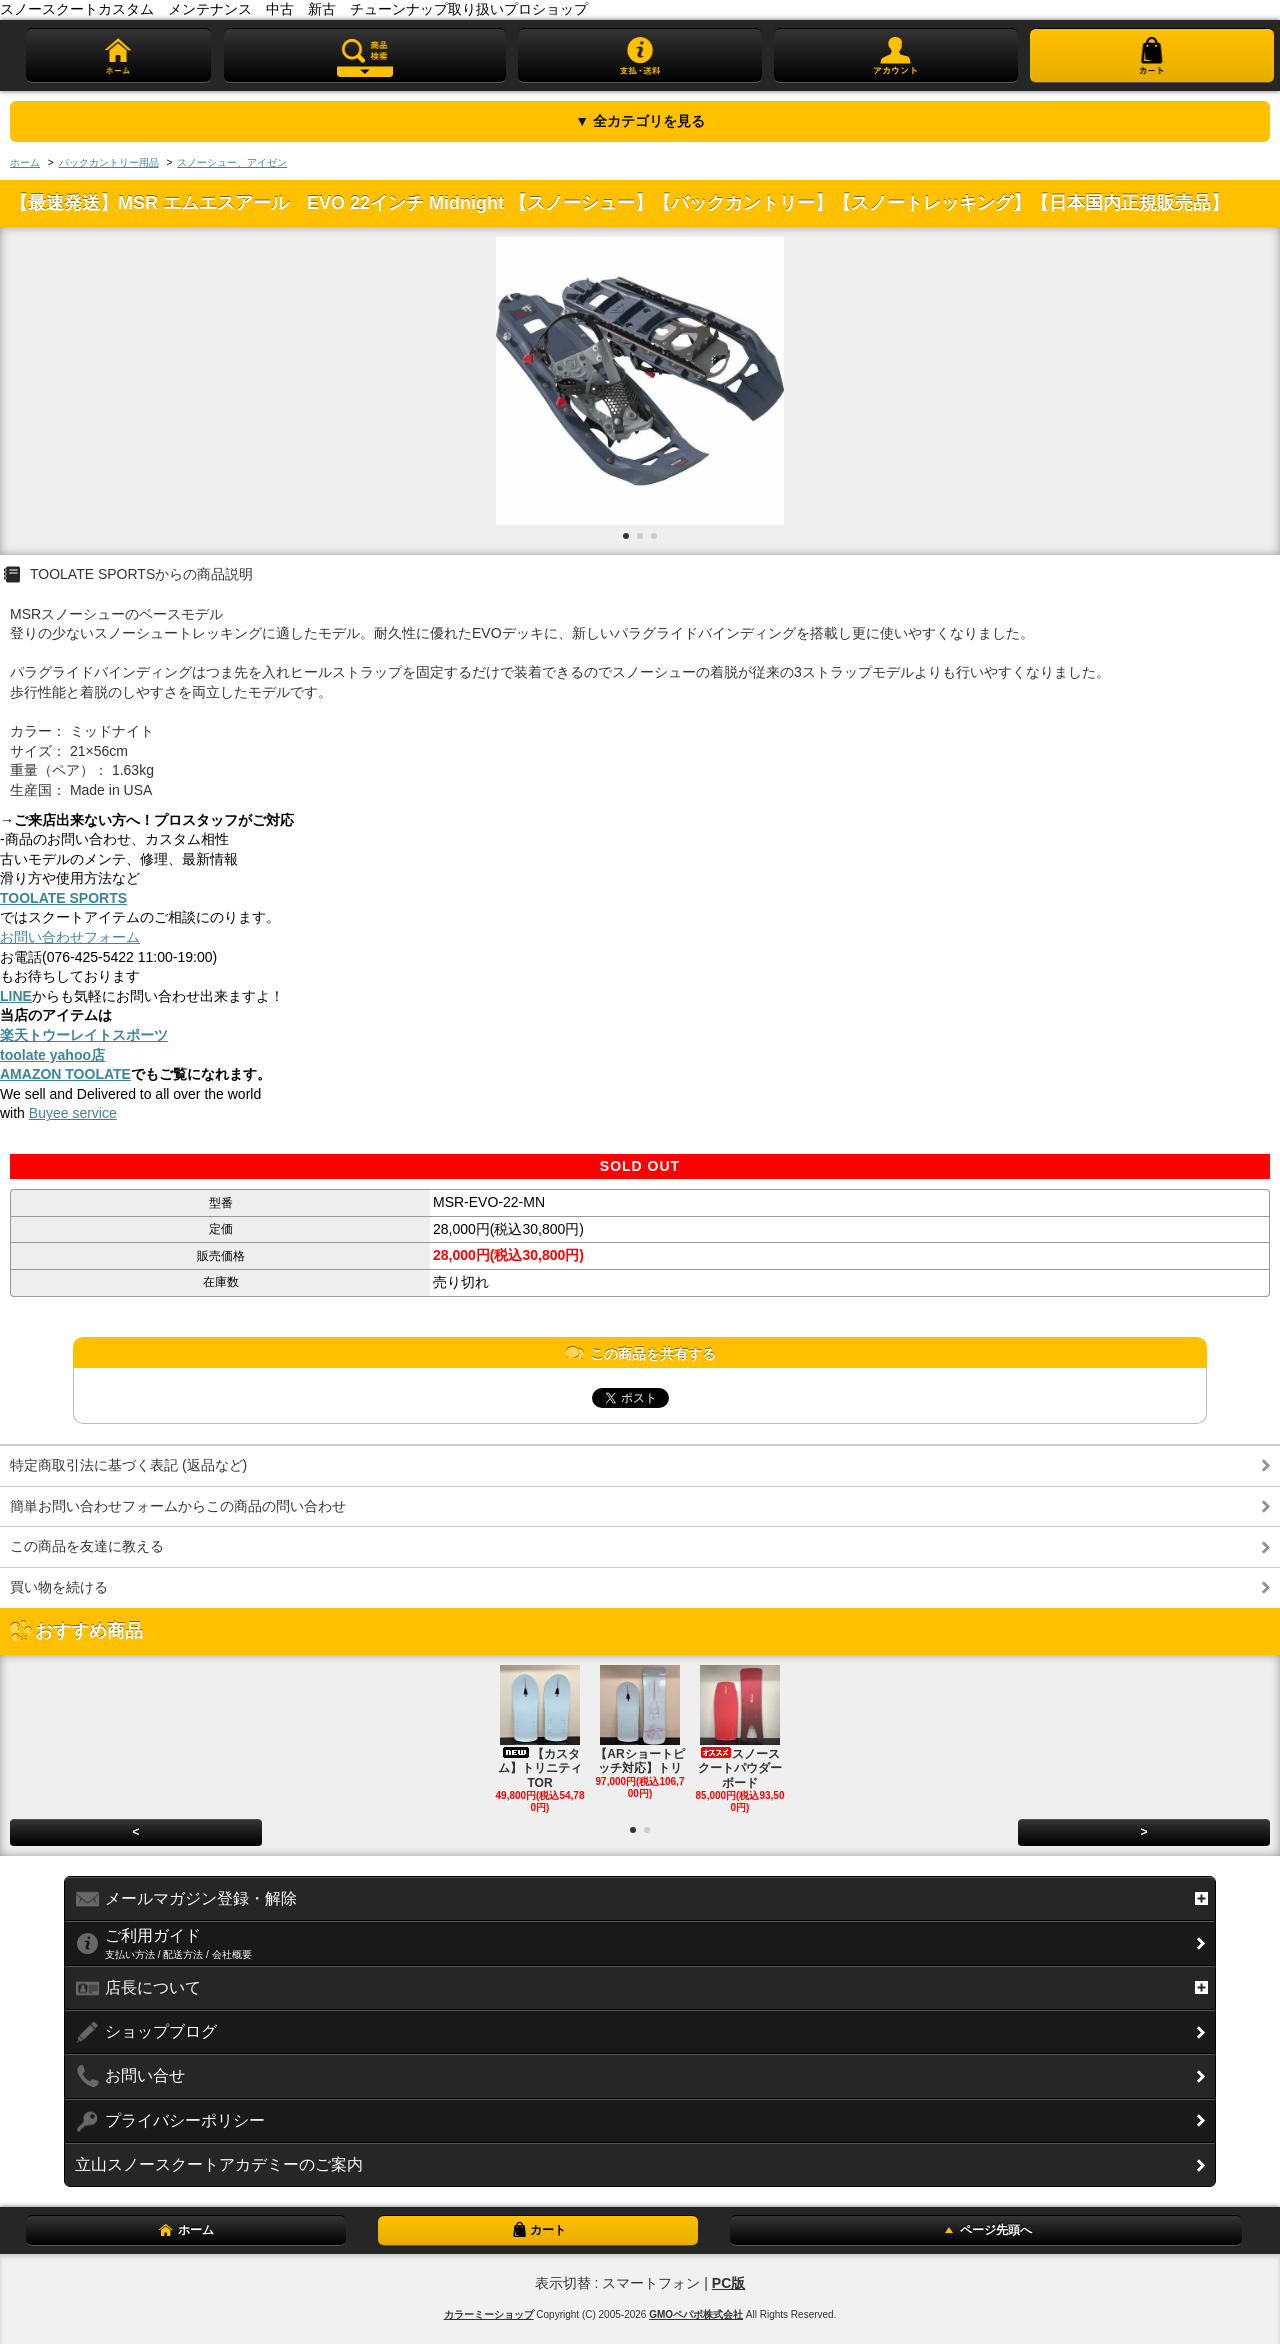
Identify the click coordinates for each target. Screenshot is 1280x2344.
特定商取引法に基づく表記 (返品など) (128, 1465)
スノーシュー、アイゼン (232, 162)
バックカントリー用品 (109, 162)
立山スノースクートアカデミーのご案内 (219, 2164)
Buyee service (73, 1113)
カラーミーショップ (489, 2314)
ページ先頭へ (986, 2230)
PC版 (728, 2283)
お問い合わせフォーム (70, 937)
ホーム (25, 162)
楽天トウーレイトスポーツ (84, 1035)
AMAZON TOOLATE (65, 1074)
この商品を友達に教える (87, 1546)
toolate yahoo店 (52, 1055)
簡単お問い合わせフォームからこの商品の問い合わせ (178, 1506)
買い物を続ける (59, 1587)
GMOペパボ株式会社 (696, 2314)
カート (538, 2230)
